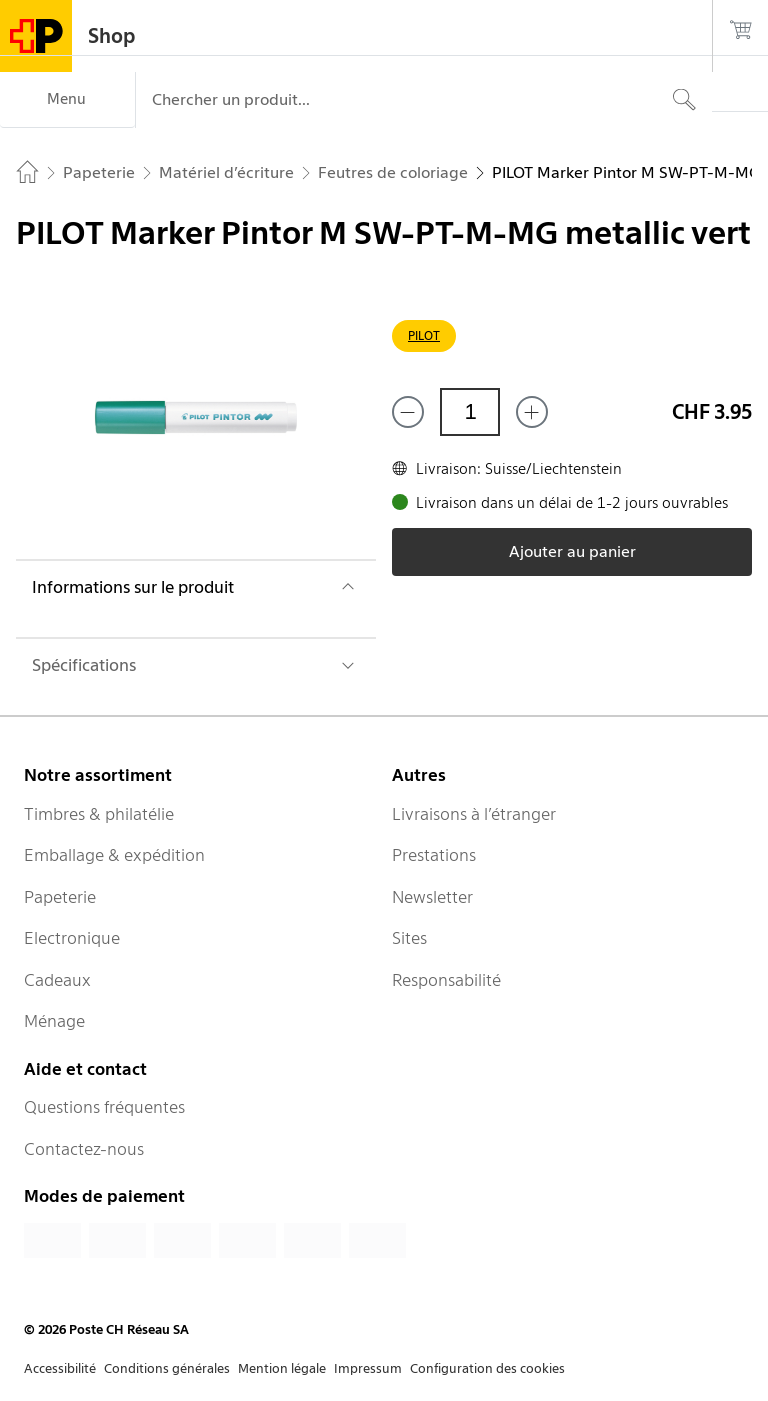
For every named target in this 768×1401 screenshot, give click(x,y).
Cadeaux (57, 980)
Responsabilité (446, 980)
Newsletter (432, 897)
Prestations (434, 855)
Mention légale (282, 1368)
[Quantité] (470, 412)
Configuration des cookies (487, 1368)
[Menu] (67, 100)
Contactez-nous (84, 1149)
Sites (409, 938)
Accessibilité (60, 1368)
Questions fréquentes (104, 1107)
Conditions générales (167, 1368)
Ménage (54, 1021)
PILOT (424, 335)
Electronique (72, 938)
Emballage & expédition (114, 855)
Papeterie (60, 897)
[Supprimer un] (408, 412)
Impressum (368, 1368)
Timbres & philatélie (99, 814)
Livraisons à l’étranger (474, 814)
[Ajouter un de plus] (532, 412)
